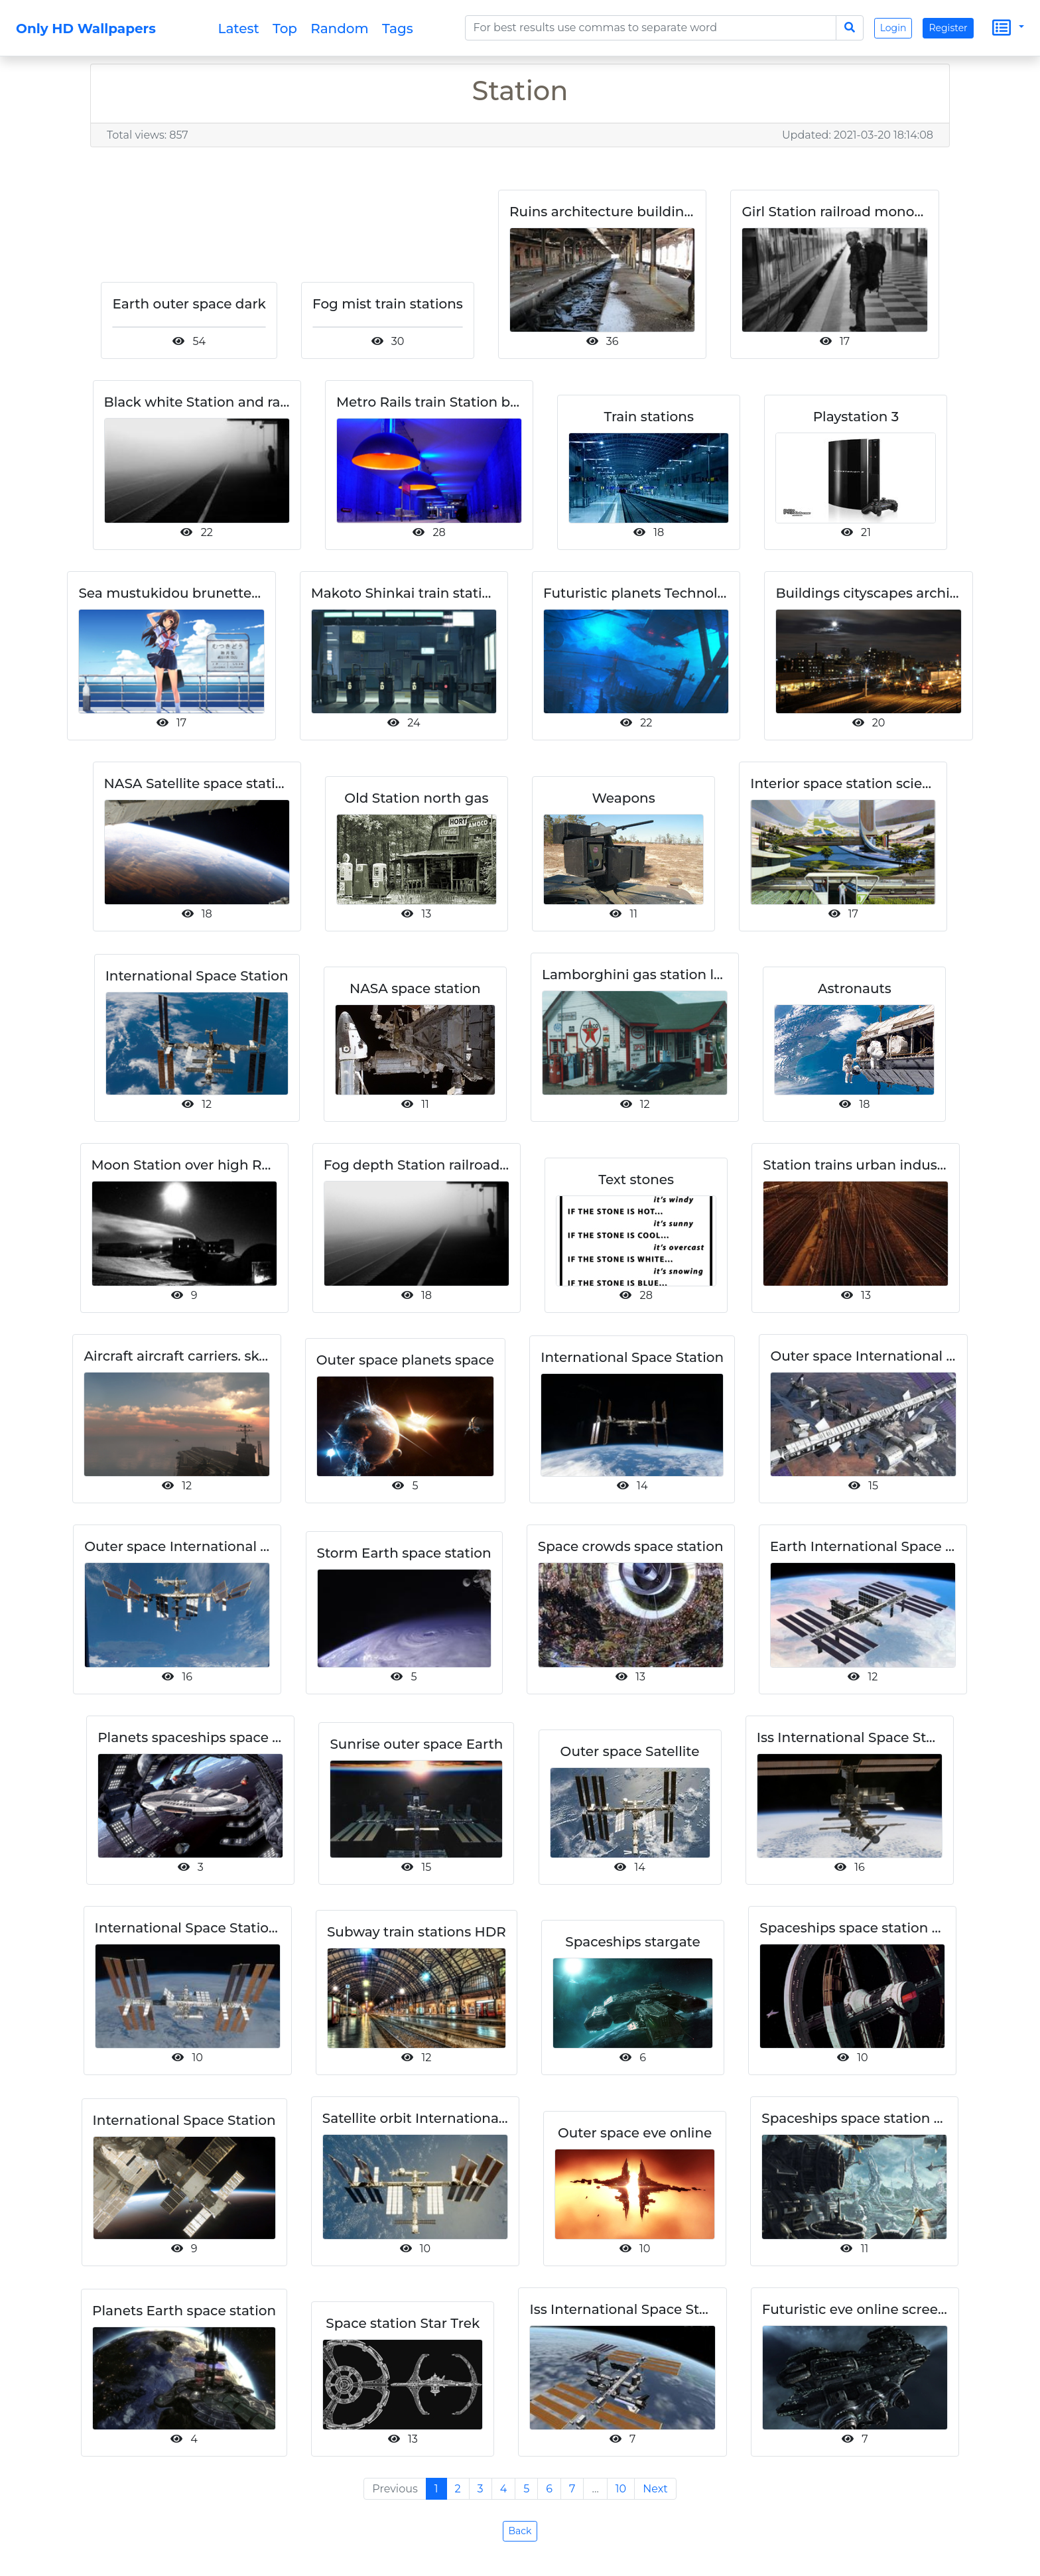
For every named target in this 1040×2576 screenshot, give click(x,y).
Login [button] (893, 28)
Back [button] (520, 2531)
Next (655, 2488)
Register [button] (948, 28)
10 (621, 2488)
